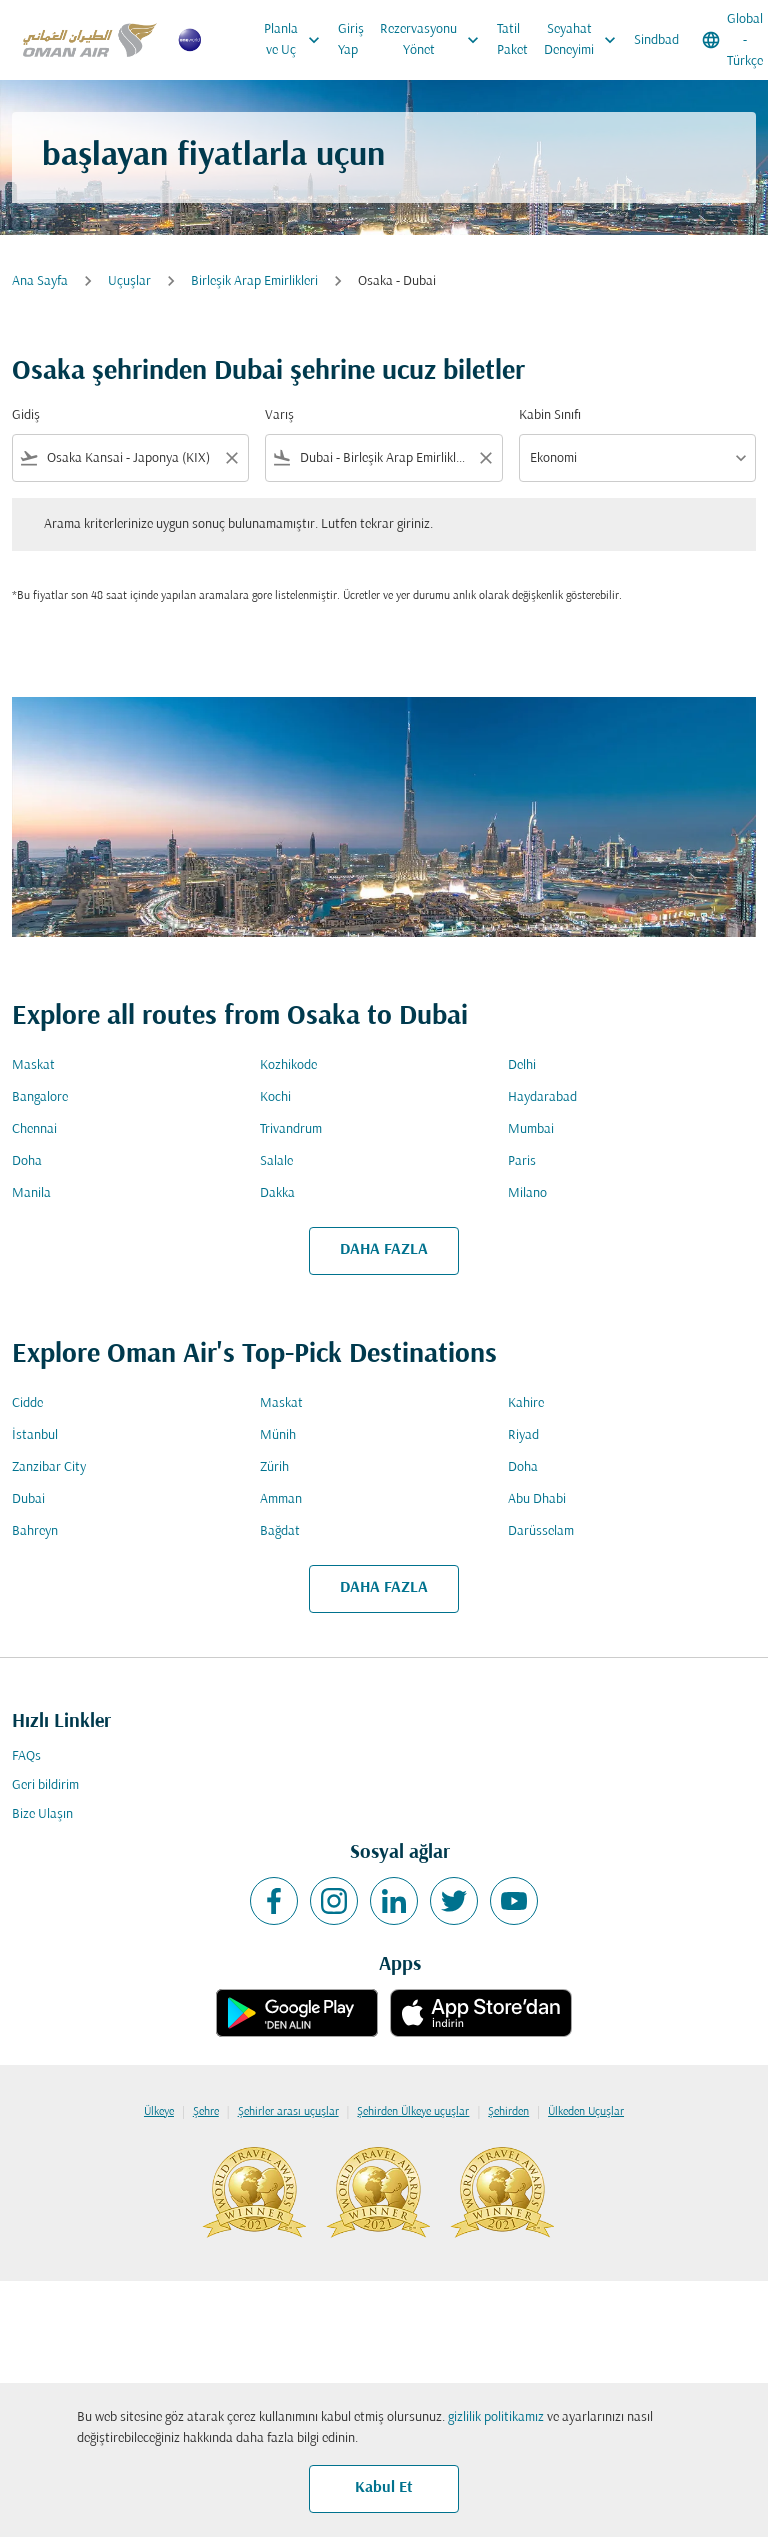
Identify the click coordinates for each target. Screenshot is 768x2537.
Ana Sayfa (40, 281)
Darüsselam (541, 1531)
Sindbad (656, 40)
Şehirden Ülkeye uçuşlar (413, 2112)
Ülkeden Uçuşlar (586, 2112)
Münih (278, 1435)
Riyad (523, 1435)
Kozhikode (288, 1065)
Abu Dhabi (537, 1499)
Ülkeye (159, 2112)
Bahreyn (35, 1531)
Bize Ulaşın (42, 1814)
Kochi (275, 1097)
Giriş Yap (351, 40)
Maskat (33, 1065)
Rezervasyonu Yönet (434, 40)
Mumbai (531, 1129)
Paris (522, 1161)
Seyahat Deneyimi (585, 40)
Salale (276, 1161)
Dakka (277, 1193)
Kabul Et (384, 2488)
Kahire (526, 1403)
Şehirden (508, 2112)
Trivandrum (291, 1129)
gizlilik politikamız (496, 2417)
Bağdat (280, 1531)
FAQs (26, 1756)
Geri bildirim (45, 1785)
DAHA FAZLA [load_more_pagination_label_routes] (384, 1250)
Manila (31, 1193)
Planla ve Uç (297, 40)
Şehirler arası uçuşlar (288, 2112)
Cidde (27, 1403)
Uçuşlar (129, 281)
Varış (279, 415)
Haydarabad (542, 1097)
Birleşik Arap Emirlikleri (254, 281)
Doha (27, 1161)
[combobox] (130, 458)
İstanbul (35, 1435)
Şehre (206, 2112)
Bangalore (40, 1097)
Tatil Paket (512, 40)
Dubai (28, 1499)
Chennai (34, 1129)
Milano (527, 1193)
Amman (281, 1499)
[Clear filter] (231, 458)
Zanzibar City (49, 1467)
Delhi (522, 1065)
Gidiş (26, 415)
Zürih (274, 1467)
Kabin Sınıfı (550, 415)
